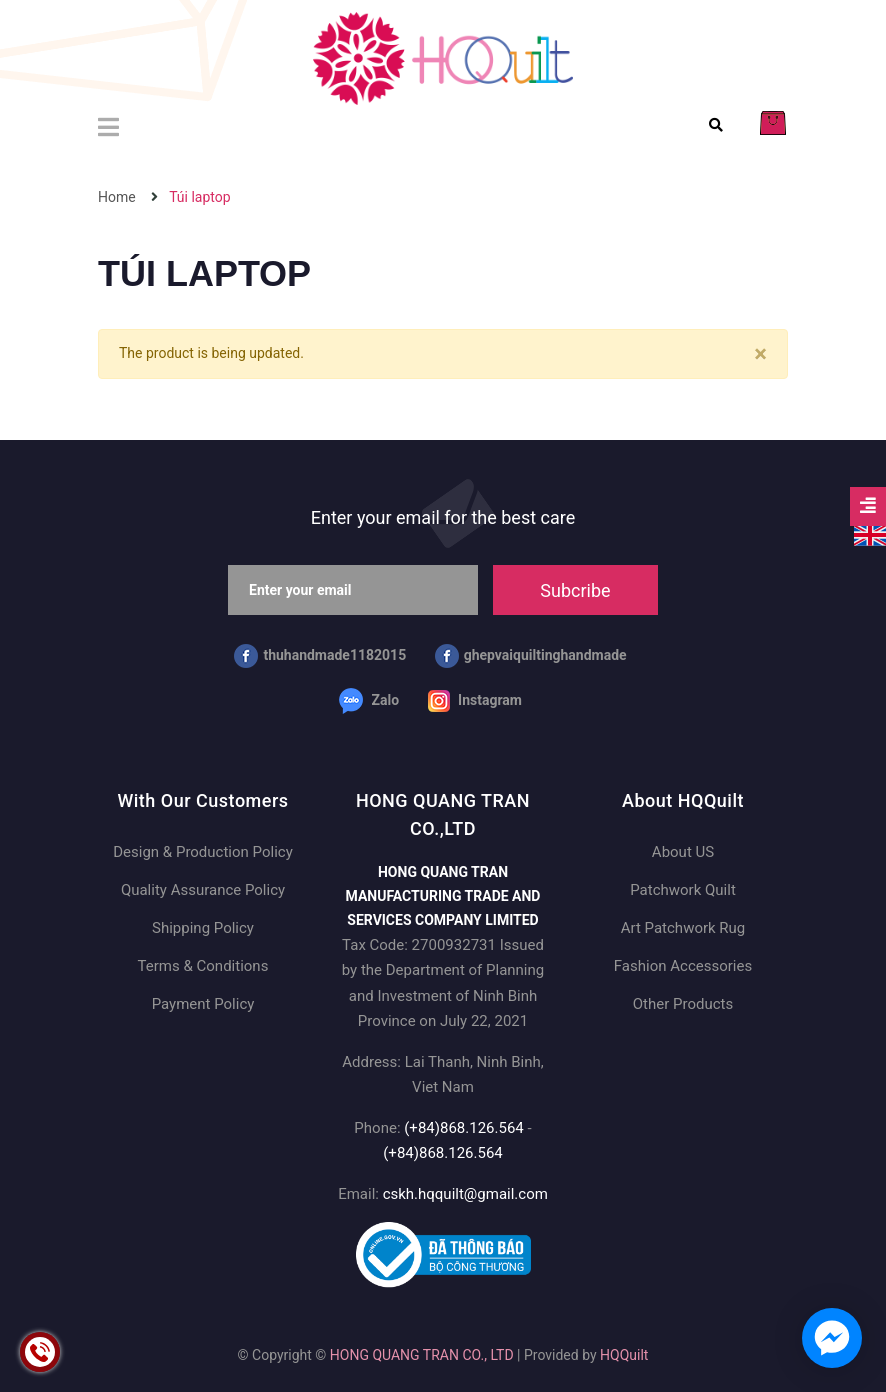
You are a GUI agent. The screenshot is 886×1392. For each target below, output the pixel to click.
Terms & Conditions (203, 966)
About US (683, 852)
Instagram (475, 701)
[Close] (760, 354)
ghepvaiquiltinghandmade (531, 656)
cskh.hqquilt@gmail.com (465, 1194)
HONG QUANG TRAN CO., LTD (422, 1355)
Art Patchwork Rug (683, 928)
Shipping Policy (203, 928)
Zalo (369, 701)
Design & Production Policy (202, 852)
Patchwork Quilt (683, 890)
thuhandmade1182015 (320, 656)
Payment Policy (203, 1004)
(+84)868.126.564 (464, 1128)
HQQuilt (624, 1355)
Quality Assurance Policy (203, 890)
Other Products (683, 1004)
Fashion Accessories (683, 966)
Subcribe (575, 590)
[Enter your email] (353, 590)
